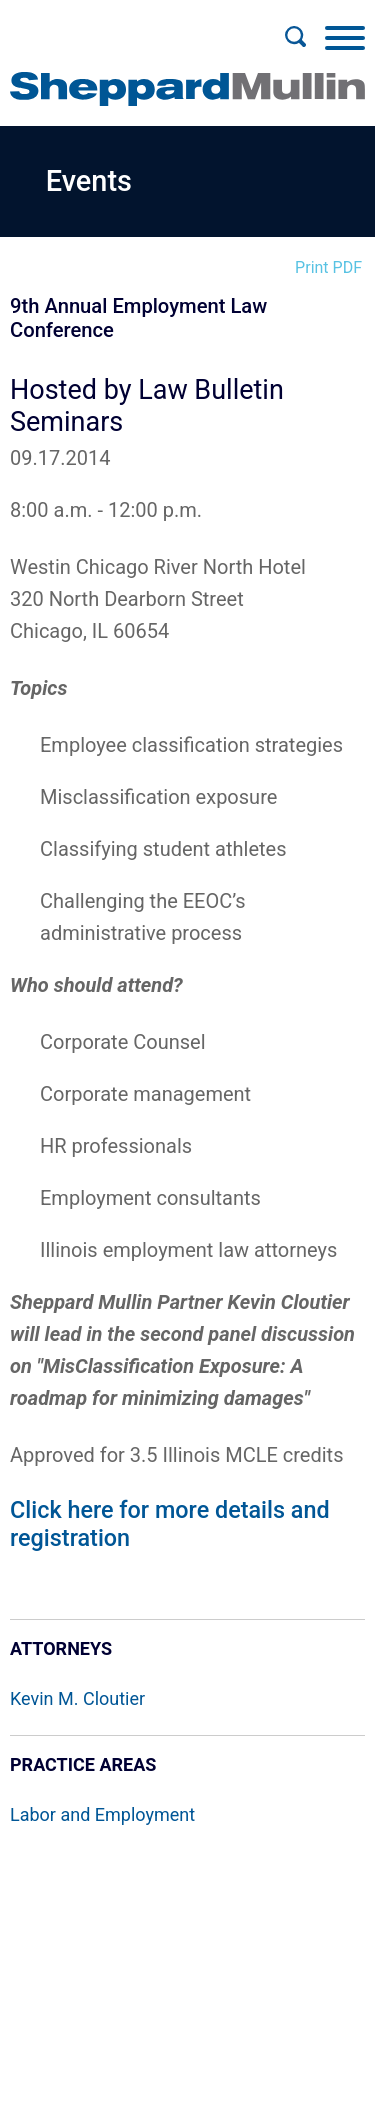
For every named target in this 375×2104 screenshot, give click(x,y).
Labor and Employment (102, 1814)
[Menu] (345, 37)
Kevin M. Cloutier (77, 1698)
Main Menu (122, 26)
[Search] (295, 37)
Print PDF (328, 267)
